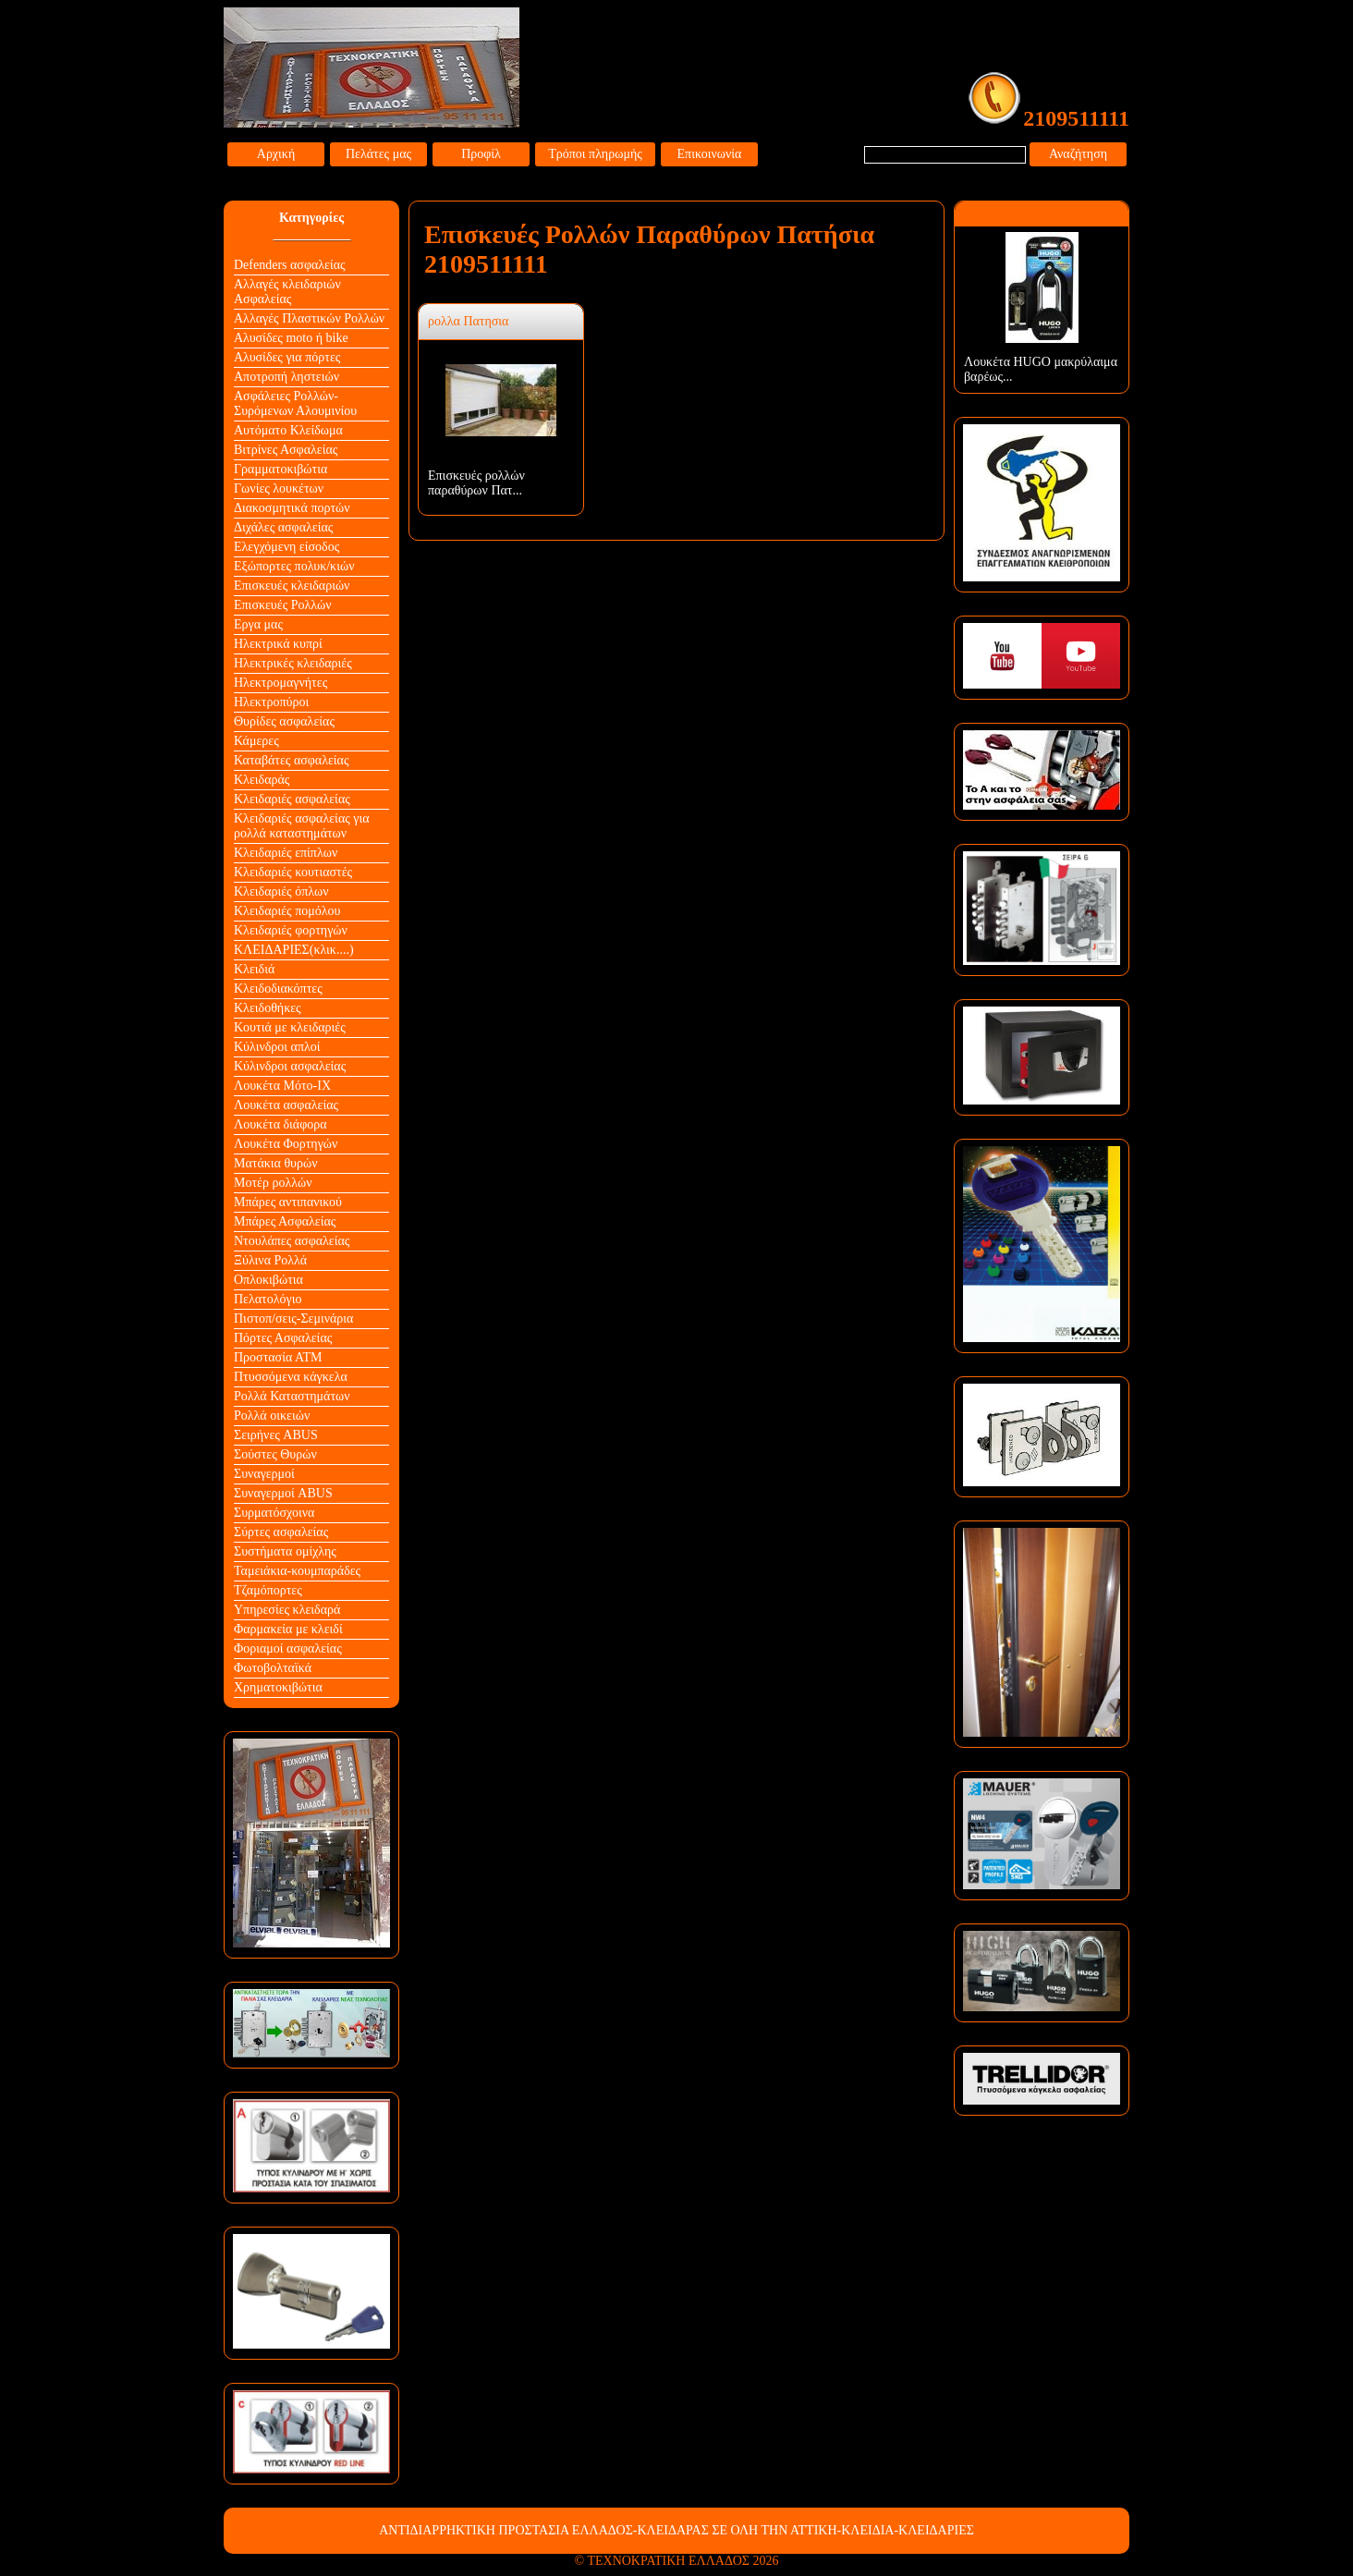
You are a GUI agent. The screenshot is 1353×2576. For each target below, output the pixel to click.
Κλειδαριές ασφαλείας (292, 799)
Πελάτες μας (378, 154)
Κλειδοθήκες (267, 1008)
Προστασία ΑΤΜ (278, 1357)
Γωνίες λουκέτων (278, 488)
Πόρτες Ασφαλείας (283, 1338)
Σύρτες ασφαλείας (281, 1532)
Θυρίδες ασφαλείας (284, 721)
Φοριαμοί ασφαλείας (288, 1648)
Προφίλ (481, 154)
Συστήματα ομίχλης (285, 1551)
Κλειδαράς (261, 780)
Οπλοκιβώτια (268, 1280)
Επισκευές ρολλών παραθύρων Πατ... (476, 483)
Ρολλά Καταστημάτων (292, 1396)
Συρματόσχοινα (274, 1513)
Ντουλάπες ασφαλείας (291, 1241)
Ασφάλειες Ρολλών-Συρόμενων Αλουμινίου (295, 403)
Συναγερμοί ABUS (283, 1493)
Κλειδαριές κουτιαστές (293, 872)
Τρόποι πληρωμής (595, 154)
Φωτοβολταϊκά (272, 1668)
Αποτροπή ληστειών (286, 377)
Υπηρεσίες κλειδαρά (287, 1610)
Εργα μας (258, 624)
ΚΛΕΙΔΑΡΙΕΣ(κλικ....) (294, 950)
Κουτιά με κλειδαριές (290, 1027)
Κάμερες (256, 741)
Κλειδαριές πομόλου (287, 911)
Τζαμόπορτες (268, 1590)
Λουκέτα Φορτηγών (285, 1144)
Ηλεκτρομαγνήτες (280, 683)
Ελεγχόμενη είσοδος (286, 547)
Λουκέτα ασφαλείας (286, 1105)
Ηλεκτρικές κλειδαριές (293, 663)
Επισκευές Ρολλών (283, 605)
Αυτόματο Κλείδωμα (288, 430)
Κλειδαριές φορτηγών (290, 930)
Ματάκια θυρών (276, 1163)
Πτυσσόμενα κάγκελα (290, 1377)
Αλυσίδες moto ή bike (291, 338)
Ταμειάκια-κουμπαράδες (297, 1571)
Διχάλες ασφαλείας (283, 527)
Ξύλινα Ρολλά (270, 1260)
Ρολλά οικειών (272, 1415)
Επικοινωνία (709, 154)
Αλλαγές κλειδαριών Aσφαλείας (287, 291)
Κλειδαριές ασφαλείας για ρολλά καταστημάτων (302, 826)
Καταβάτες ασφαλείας (291, 760)
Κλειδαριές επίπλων (285, 853)
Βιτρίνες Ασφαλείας (285, 450)
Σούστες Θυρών (275, 1454)
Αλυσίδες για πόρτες (287, 357)
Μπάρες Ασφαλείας (284, 1221)
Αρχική (276, 154)
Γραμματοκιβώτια (280, 469)
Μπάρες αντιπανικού (288, 1202)
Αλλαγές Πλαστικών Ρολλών (309, 318)
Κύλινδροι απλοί (277, 1047)
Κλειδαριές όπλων (281, 891)
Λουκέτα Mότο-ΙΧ (282, 1086)
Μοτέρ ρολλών (273, 1183)
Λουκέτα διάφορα (280, 1124)
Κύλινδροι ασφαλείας (290, 1066)
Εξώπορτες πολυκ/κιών (294, 566)
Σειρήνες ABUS (276, 1435)
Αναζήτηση (1078, 154)
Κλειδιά (254, 969)
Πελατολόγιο (267, 1299)
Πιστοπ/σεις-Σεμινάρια (293, 1318)
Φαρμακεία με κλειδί (288, 1629)
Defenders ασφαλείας (290, 265)
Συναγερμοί (264, 1474)
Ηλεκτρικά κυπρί (278, 644)
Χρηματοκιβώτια (278, 1687)
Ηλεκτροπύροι (271, 702)
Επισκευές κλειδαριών (291, 585)
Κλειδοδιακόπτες (278, 988)
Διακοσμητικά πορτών (292, 508)
